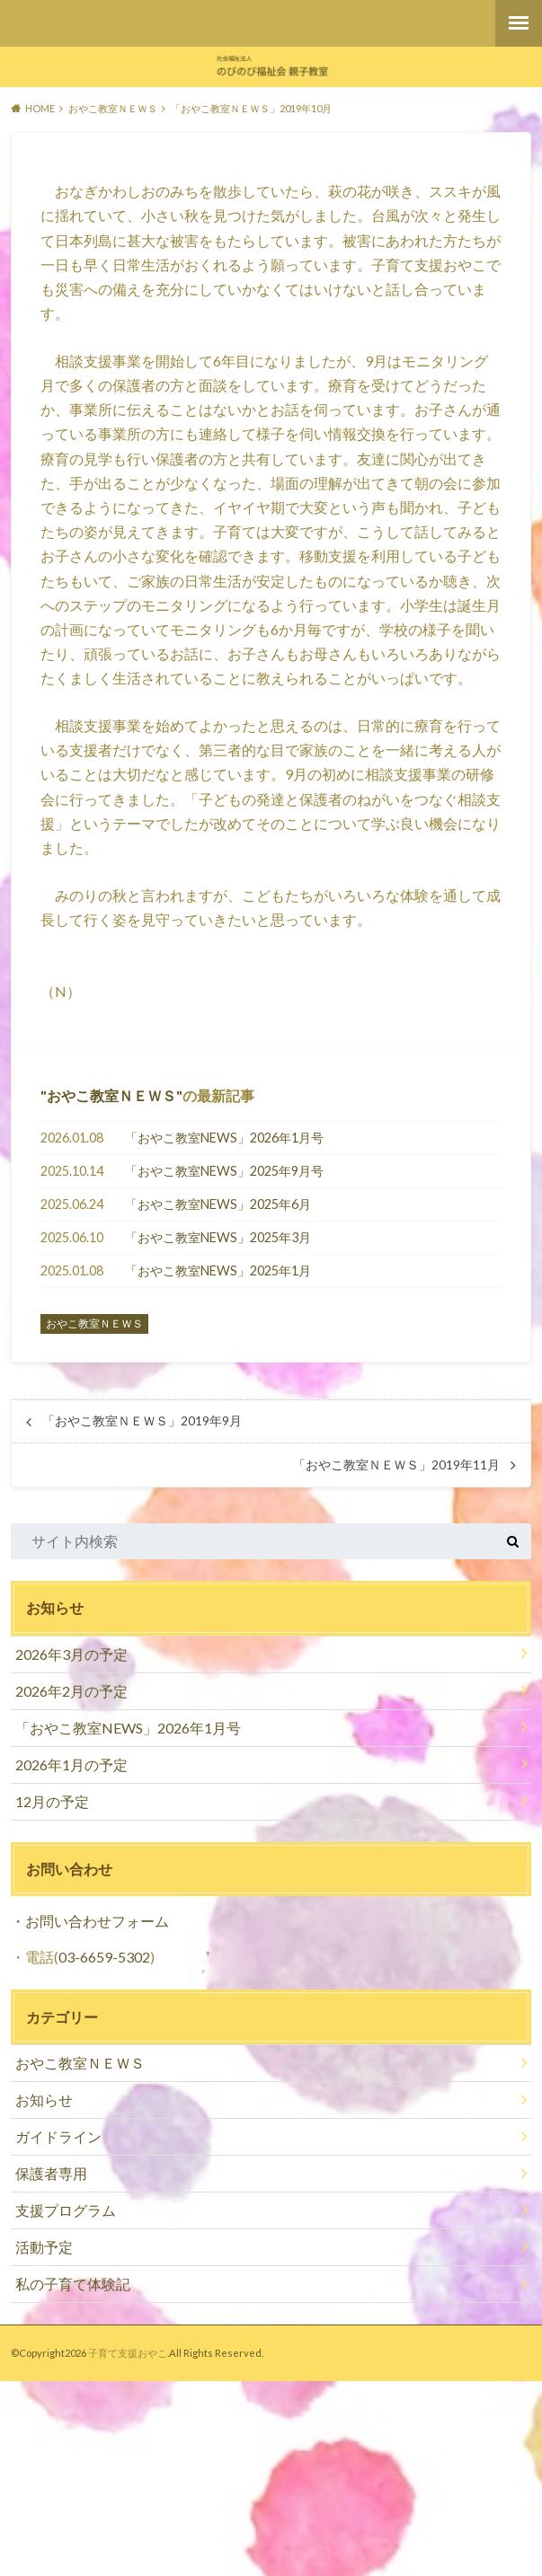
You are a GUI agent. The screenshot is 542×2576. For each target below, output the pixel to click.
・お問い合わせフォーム (90, 1920)
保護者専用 (51, 2173)
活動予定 (44, 2246)
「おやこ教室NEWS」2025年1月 (218, 1270)
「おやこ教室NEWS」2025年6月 (218, 1204)
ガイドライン (58, 2136)
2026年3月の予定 (71, 1654)
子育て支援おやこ (127, 2353)
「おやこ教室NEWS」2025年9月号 (224, 1170)
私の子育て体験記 (72, 2283)
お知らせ (44, 2099)
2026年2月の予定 (71, 1690)
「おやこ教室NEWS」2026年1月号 (224, 1137)
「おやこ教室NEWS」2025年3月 (218, 1237)
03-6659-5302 (104, 1956)
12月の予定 (52, 1801)
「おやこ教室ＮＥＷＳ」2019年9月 (142, 1421)
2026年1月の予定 (71, 1764)
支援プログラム (65, 2210)
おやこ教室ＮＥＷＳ (111, 1095)
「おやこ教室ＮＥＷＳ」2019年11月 (396, 1465)
